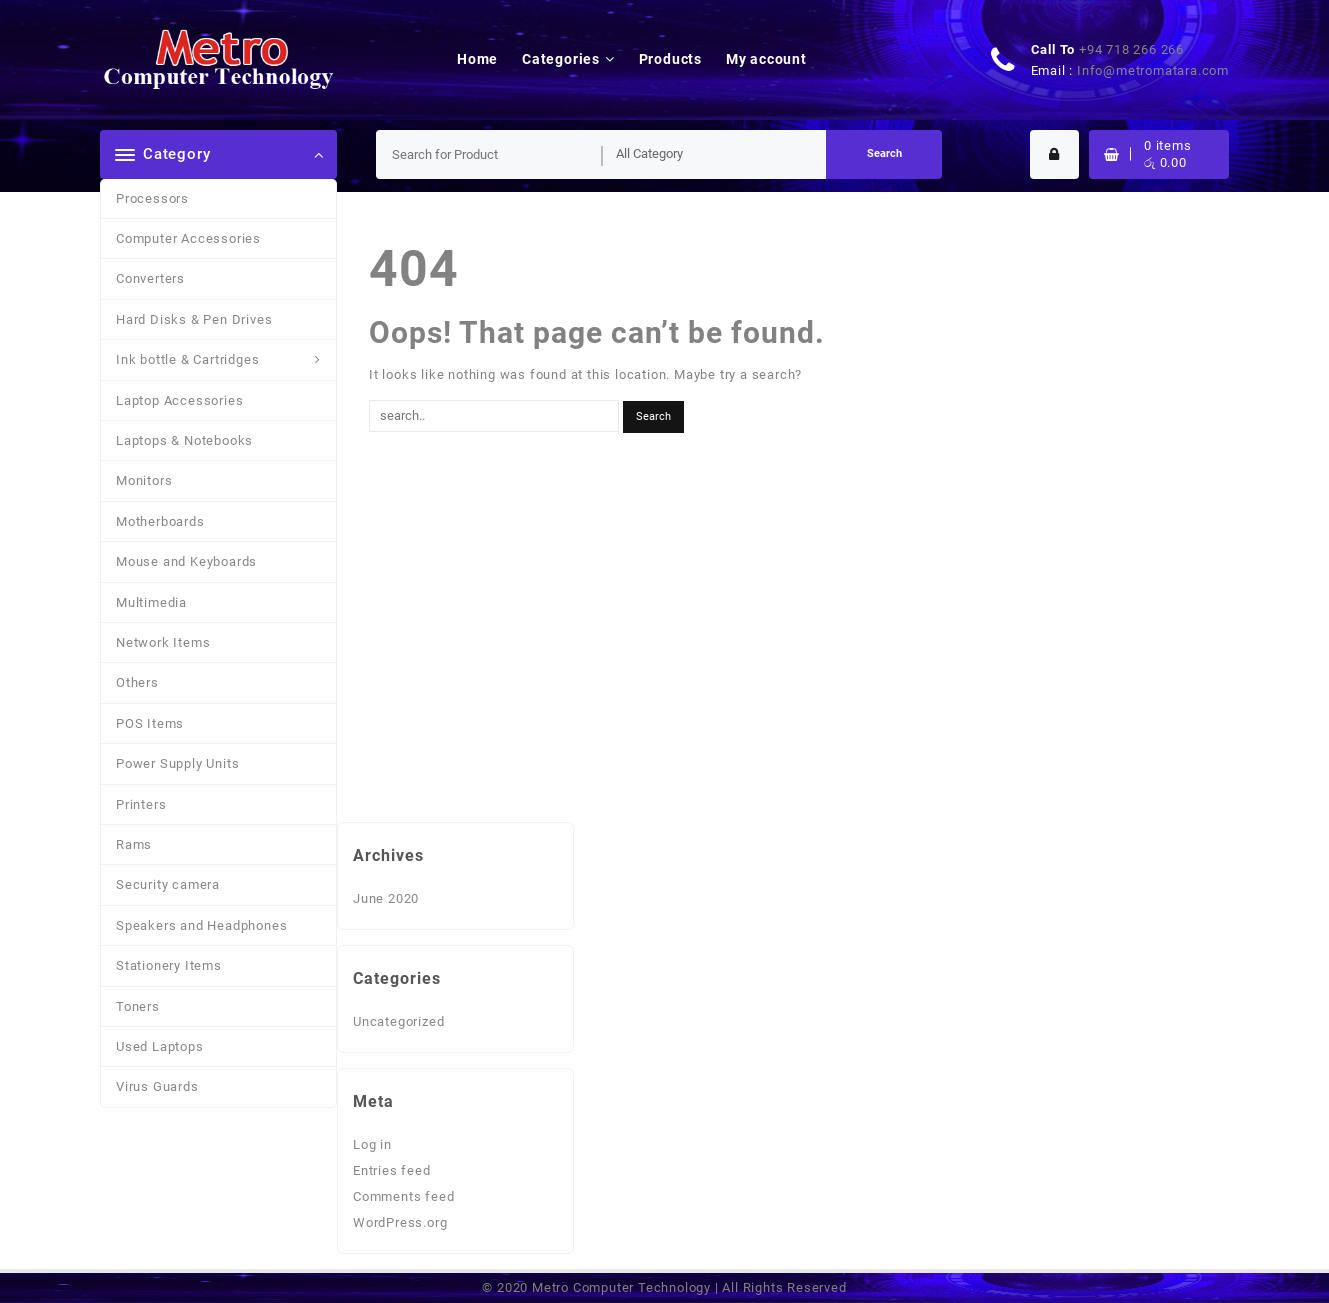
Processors (152, 198)
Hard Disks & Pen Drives (194, 319)
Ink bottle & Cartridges (187, 359)
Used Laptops (160, 1046)
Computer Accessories (188, 238)
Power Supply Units (177, 763)
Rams (134, 844)
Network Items (163, 642)
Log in (372, 1144)
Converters (150, 278)
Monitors (144, 480)
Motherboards (160, 521)
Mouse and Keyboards (186, 561)
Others (137, 682)
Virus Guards (157, 1086)
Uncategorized (398, 1021)
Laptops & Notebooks (184, 440)
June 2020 (386, 898)
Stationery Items (169, 965)
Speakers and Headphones (201, 925)
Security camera (168, 884)
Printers (141, 804)
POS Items (150, 723)
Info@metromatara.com (1153, 70)
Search (884, 153)
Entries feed (392, 1170)
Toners (138, 1006)
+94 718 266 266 (1131, 49)
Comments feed (403, 1196)
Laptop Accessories (179, 400)
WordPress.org (400, 1222)
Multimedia (151, 602)
